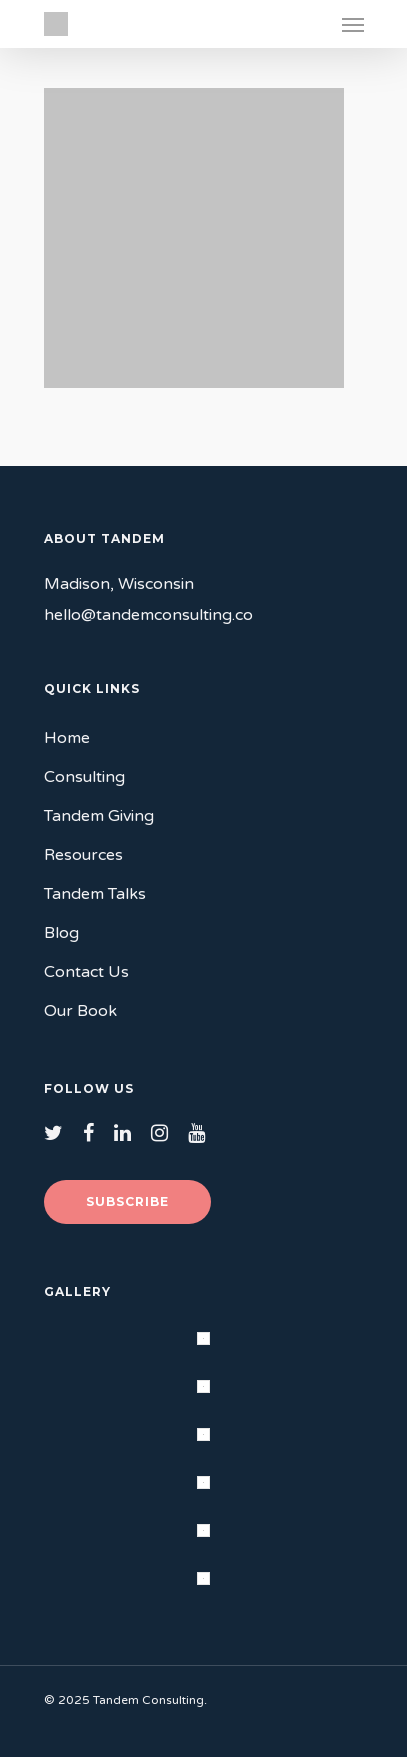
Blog (61, 933)
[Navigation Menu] (353, 24)
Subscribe (127, 1201)
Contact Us (86, 972)
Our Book (80, 1011)
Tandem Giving (99, 816)
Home (67, 738)
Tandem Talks (95, 894)
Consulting (84, 777)
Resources (83, 855)
